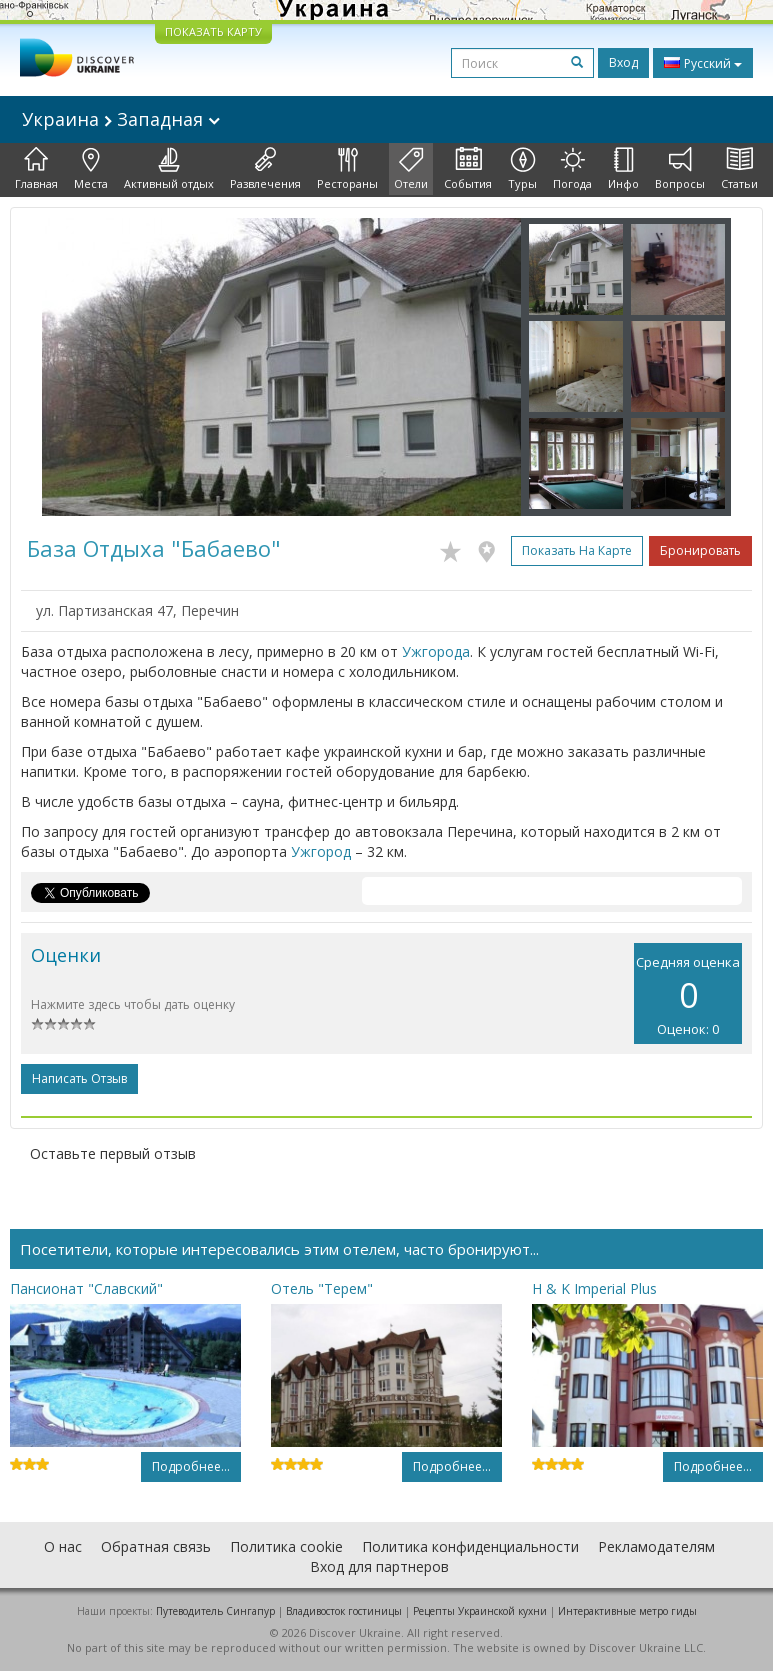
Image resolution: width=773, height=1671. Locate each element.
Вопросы (680, 169)
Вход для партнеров (379, 1566)
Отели (411, 169)
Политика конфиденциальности (470, 1546)
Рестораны (347, 169)
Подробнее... (191, 1466)
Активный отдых (169, 169)
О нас (63, 1546)
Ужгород (321, 851)
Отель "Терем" (322, 1288)
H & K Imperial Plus (594, 1288)
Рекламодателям (656, 1546)
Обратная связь (156, 1546)
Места (91, 169)
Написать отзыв (79, 1078)
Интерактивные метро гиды (627, 1611)
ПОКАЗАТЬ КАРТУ (213, 31)
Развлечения (265, 169)
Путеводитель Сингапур (215, 1611)
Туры (522, 169)
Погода (572, 169)
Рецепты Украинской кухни (480, 1611)
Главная (36, 169)
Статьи (739, 169)
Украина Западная (121, 119)
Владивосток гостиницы (344, 1611)
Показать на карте (577, 550)
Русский (703, 63)
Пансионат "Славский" (86, 1288)
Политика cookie (286, 1546)
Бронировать (700, 550)
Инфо (623, 169)
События (468, 169)
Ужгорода (436, 651)
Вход (623, 62)
